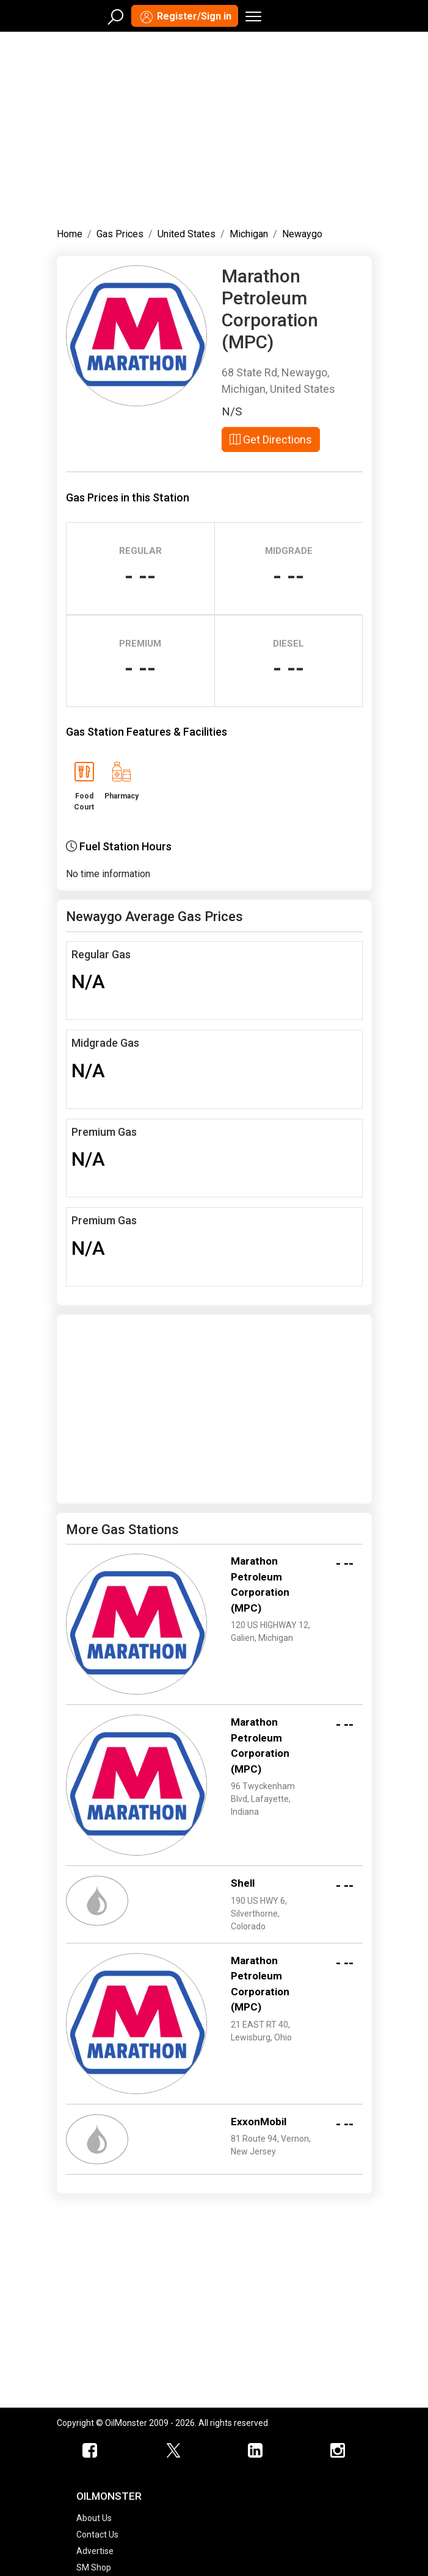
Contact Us (97, 2534)
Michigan (249, 234)
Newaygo (302, 234)
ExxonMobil (258, 2121)
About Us (94, 2518)
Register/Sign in (184, 17)
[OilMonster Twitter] (173, 2450)
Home (69, 234)
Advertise (95, 2551)
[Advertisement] (214, 126)
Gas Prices (119, 234)
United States (187, 234)
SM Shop (93, 2567)
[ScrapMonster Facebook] (90, 2450)
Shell (243, 1883)
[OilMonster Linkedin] (255, 2450)
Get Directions (271, 439)
